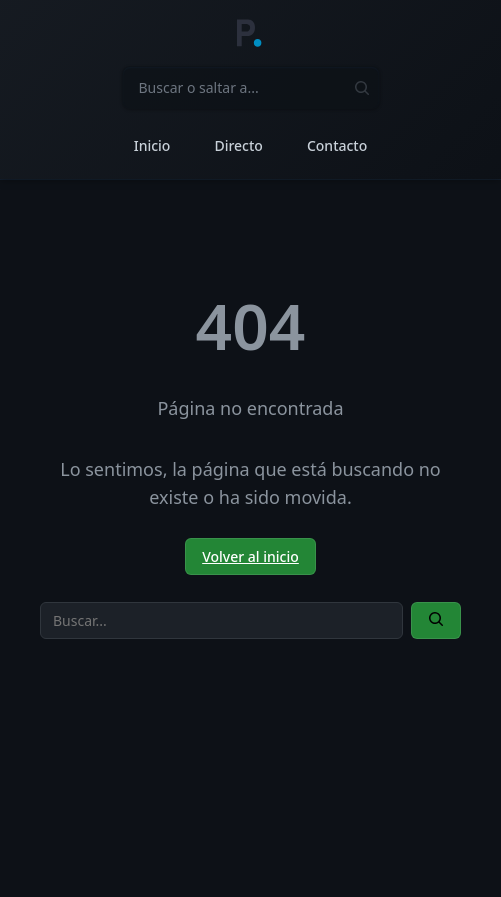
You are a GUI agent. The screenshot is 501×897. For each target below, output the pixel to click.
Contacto (337, 145)
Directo (238, 145)
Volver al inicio (250, 556)
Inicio (152, 145)
